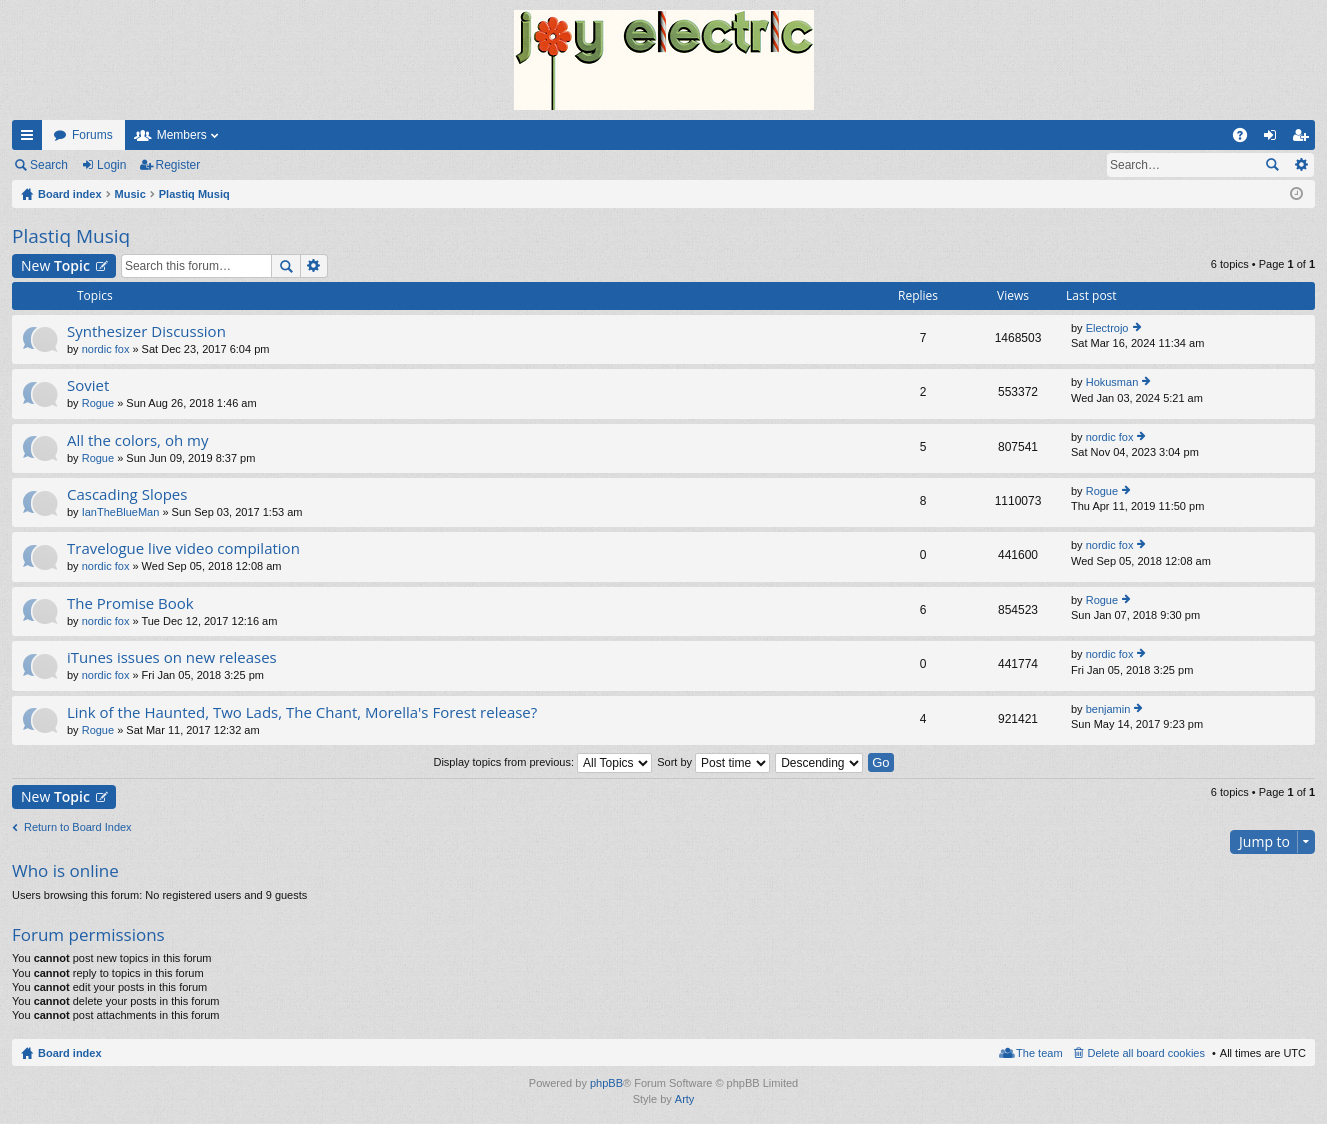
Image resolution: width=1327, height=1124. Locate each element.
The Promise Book (130, 603)
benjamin (1108, 709)
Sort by (713, 762)
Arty (685, 1099)
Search (49, 165)
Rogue (98, 403)
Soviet (88, 385)
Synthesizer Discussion (146, 331)
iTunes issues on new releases (172, 657)
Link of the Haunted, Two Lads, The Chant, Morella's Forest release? (302, 712)
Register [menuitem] (1304, 139)
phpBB (606, 1083)
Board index (70, 1053)
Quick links (31, 139)
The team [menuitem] (1039, 1053)
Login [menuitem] (1274, 139)
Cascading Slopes (127, 494)
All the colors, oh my (137, 440)
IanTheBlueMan (121, 512)
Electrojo (1107, 328)
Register (178, 165)
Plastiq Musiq (71, 236)
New (55, 265)
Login (111, 165)
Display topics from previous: (542, 762)
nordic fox (106, 349)
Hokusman (1112, 382)
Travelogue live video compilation (183, 548)
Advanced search (1300, 165)
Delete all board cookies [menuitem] (1146, 1053)
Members (182, 135)
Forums (92, 135)
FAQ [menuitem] (1246, 139)
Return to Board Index (78, 827)
